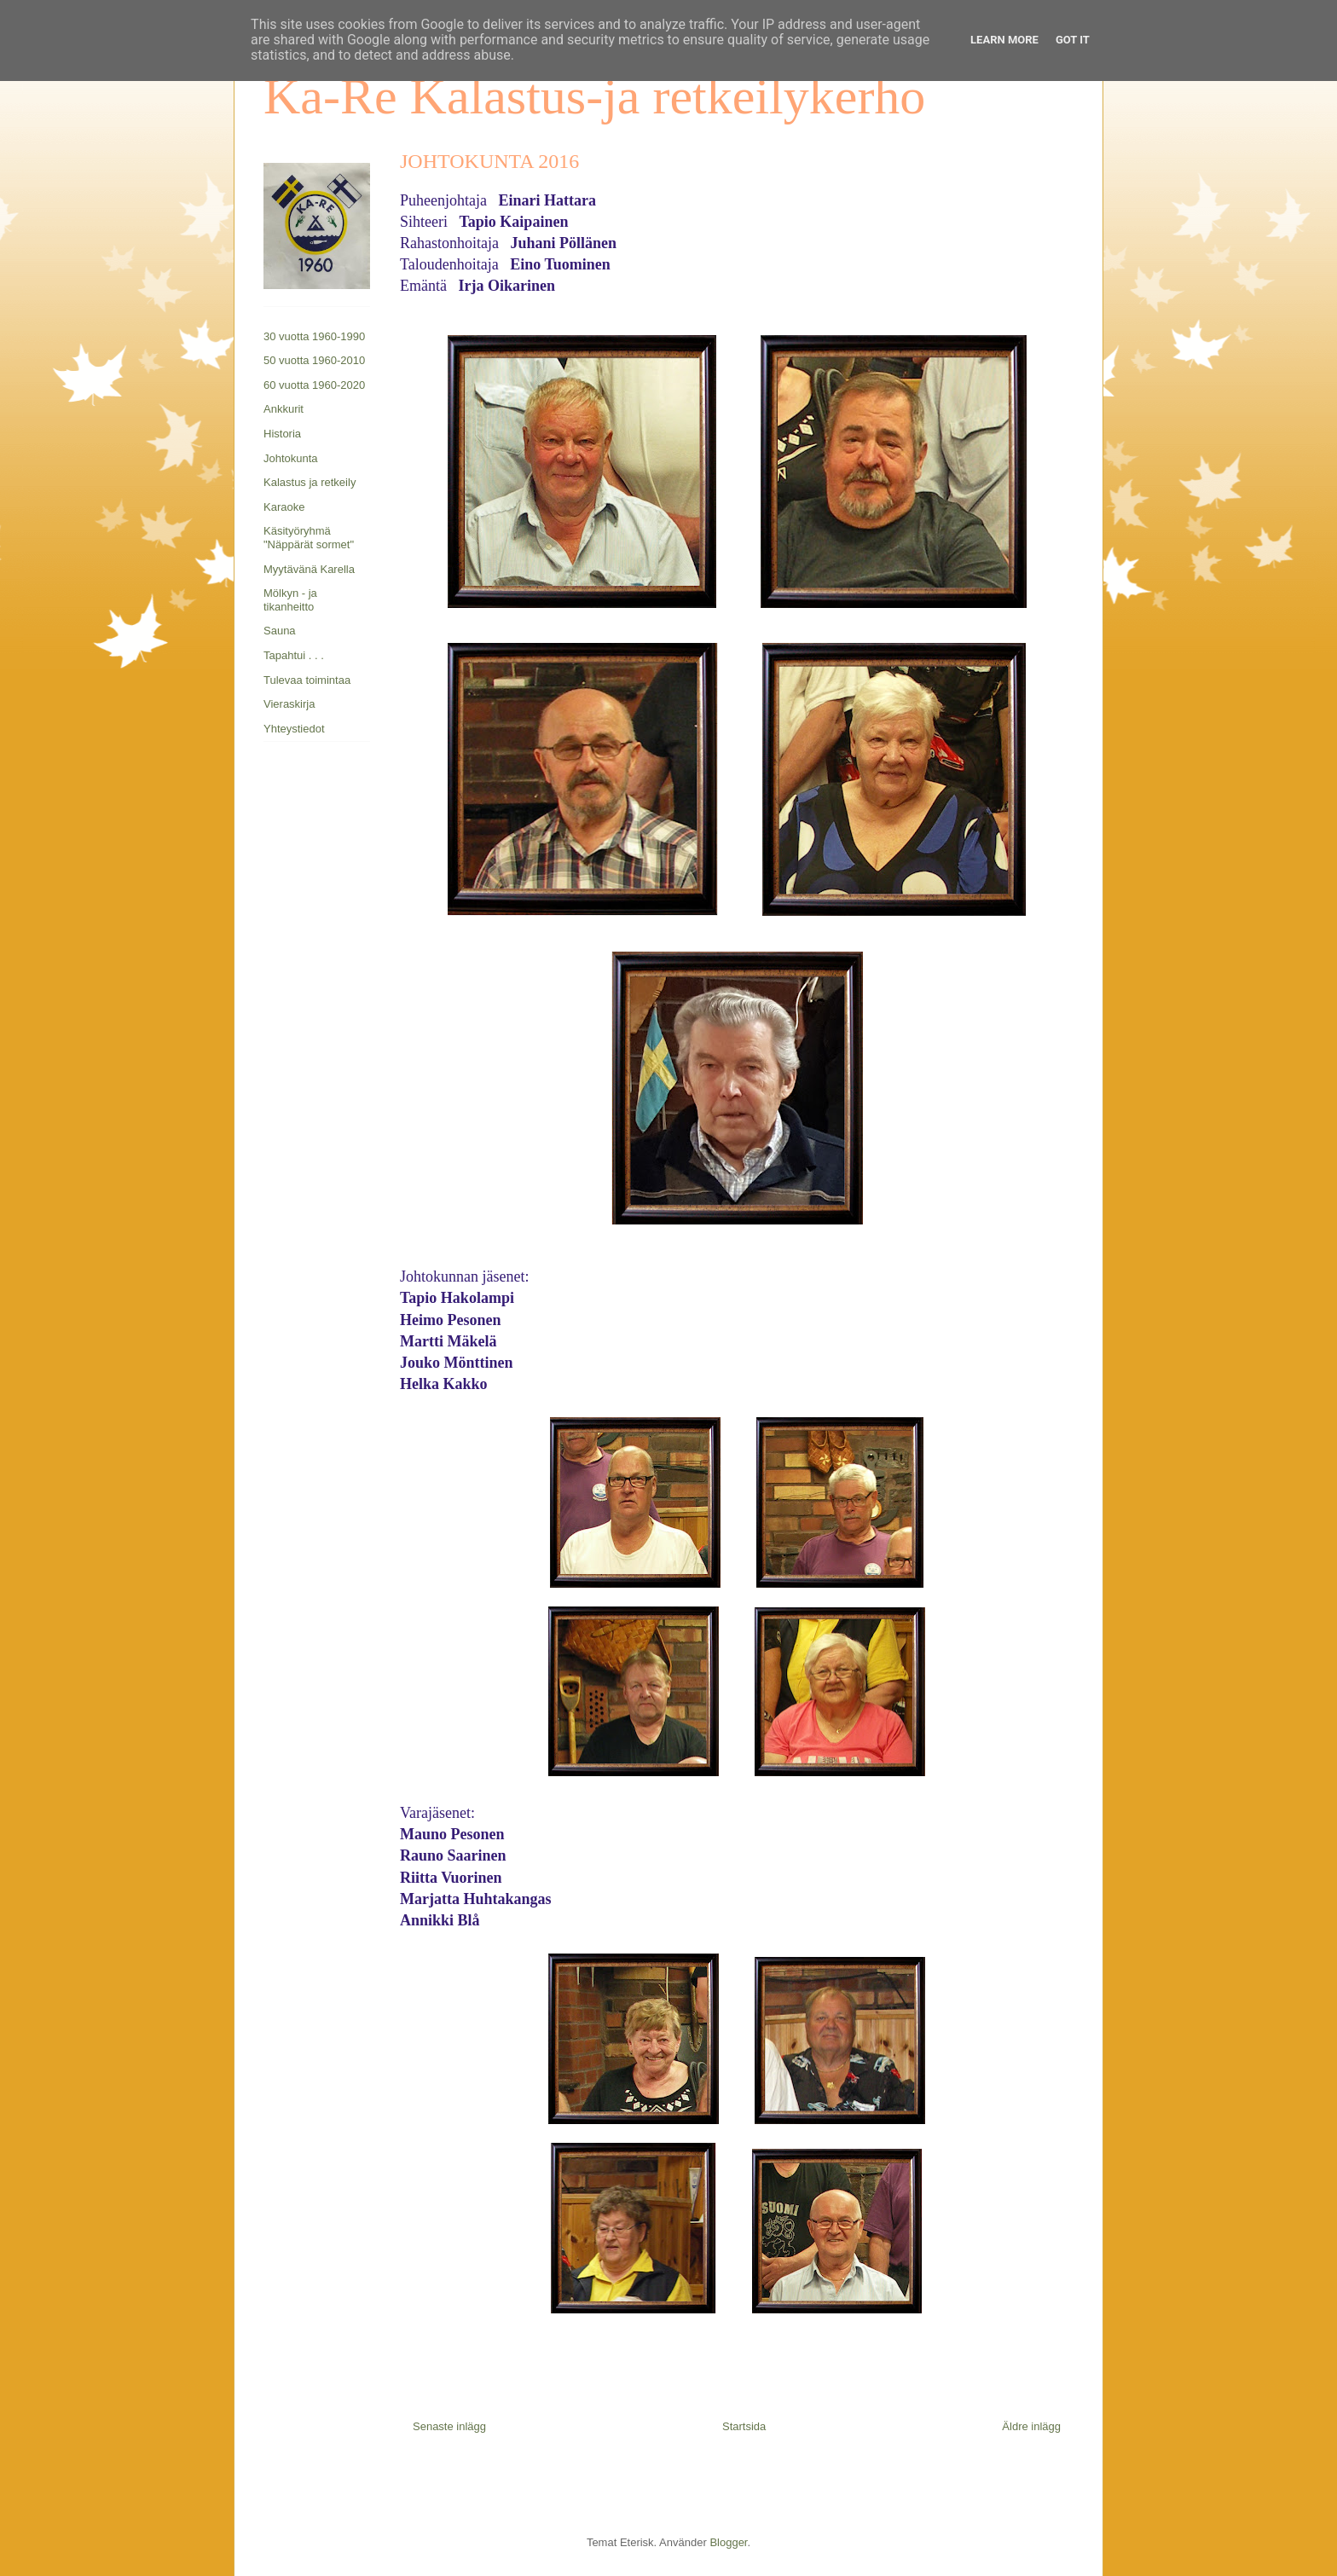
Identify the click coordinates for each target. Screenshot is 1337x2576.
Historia (282, 433)
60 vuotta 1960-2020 (314, 385)
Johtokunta (290, 458)
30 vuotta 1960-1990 (314, 336)
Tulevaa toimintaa (306, 680)
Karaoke (283, 507)
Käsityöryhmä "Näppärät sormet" (308, 537)
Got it (1073, 39)
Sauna (279, 630)
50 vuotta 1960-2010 (314, 360)
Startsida (744, 2426)
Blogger (728, 2542)
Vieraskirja (289, 704)
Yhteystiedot (294, 728)
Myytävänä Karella (309, 569)
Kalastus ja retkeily (309, 482)
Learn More (1004, 39)
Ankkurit (283, 408)
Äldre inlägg (1031, 2426)
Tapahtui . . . (293, 655)
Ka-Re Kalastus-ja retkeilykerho (594, 96)
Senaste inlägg (449, 2426)
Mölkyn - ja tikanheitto (290, 600)
